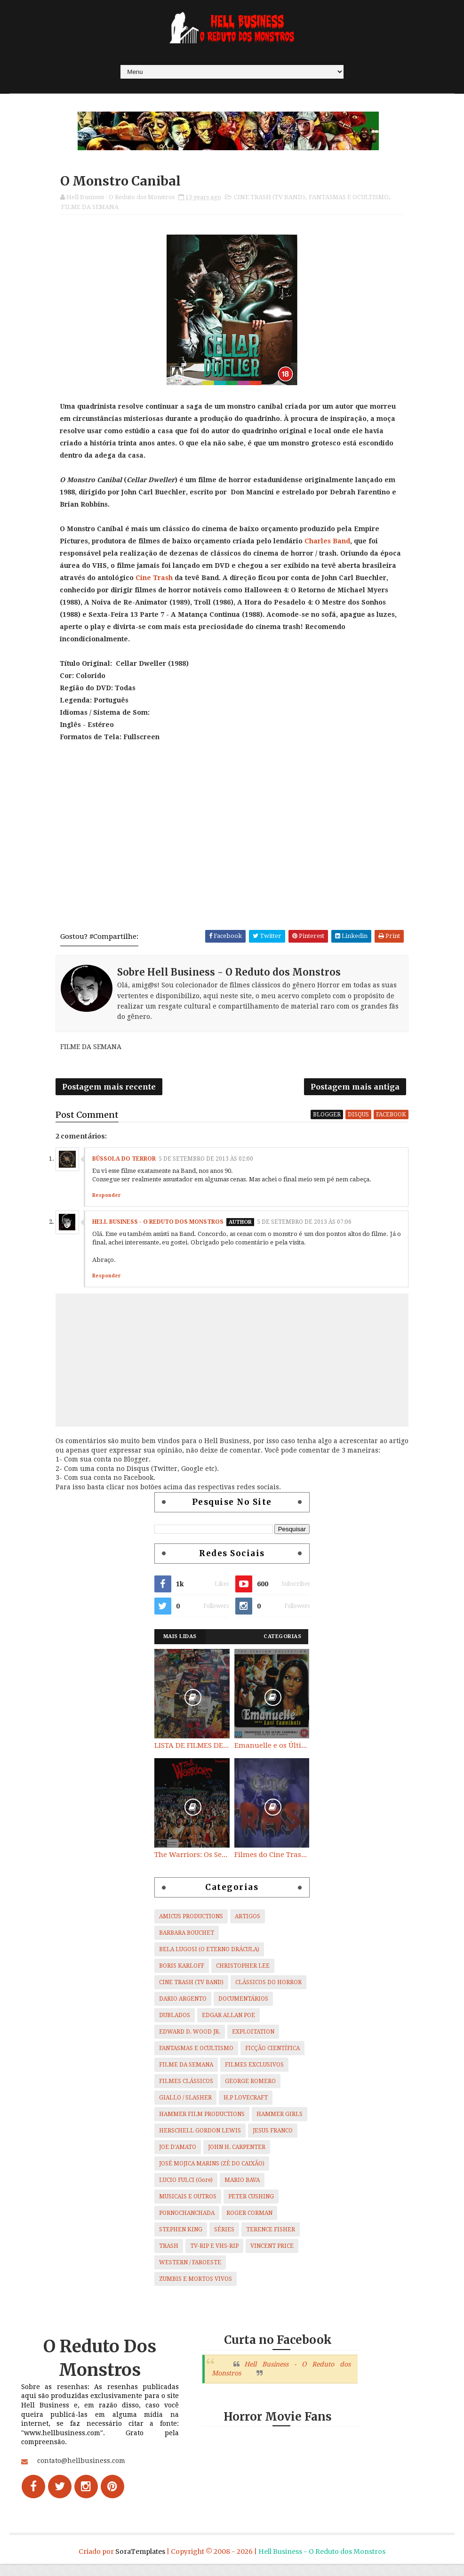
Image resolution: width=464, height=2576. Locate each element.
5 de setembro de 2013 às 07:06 (304, 1228)
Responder (106, 1201)
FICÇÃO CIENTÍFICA (272, 2054)
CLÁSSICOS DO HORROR (268, 1988)
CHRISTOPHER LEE (243, 1972)
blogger (327, 1120)
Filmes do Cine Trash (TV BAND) (272, 1861)
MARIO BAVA (242, 2186)
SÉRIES (224, 2235)
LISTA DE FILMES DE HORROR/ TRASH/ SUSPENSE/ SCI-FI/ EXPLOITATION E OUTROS (192, 1751)
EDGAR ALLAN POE (228, 2021)
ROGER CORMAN (249, 2219)
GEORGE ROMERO (250, 2087)
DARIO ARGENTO (183, 2005)
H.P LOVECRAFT (246, 2103)
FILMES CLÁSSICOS (186, 2087)
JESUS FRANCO (273, 2136)
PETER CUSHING (251, 2202)
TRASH (168, 2252)
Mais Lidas (180, 1642)
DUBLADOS (174, 2021)
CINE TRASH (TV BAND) (269, 198)
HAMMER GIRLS (279, 2120)
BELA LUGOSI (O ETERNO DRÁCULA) (209, 1955)
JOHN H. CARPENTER (236, 2153)
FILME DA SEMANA (90, 208)
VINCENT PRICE (272, 2252)
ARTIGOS (247, 1922)
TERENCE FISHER (270, 2235)
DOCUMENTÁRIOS (243, 2005)
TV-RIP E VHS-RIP (214, 2252)
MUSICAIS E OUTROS (187, 2202)
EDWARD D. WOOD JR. (189, 2038)
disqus (358, 1120)
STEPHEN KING (180, 2235)
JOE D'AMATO (177, 2153)
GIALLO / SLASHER (185, 2103)
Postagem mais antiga (355, 1091)
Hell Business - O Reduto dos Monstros (158, 1228)
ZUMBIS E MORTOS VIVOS (195, 2285)
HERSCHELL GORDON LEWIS (200, 2136)
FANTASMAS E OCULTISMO (349, 198)
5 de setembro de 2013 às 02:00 (206, 1165)
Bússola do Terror (124, 1165)
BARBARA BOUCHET (186, 1939)
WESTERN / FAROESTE (190, 2268)
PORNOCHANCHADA (187, 2219)
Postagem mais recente (109, 1091)
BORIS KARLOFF (181, 1972)
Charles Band (328, 544)
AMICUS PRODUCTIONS (191, 1922)
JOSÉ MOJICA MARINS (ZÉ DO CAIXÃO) (211, 2169)
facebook (391, 1120)
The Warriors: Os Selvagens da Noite (192, 1861)
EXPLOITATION (253, 2038)
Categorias (282, 1642)
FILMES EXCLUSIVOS (254, 2070)
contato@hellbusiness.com (81, 2476)
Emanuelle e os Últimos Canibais (272, 1751)
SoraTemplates (140, 2564)
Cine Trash (154, 580)
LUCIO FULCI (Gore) (186, 2186)
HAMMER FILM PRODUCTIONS (202, 2120)
